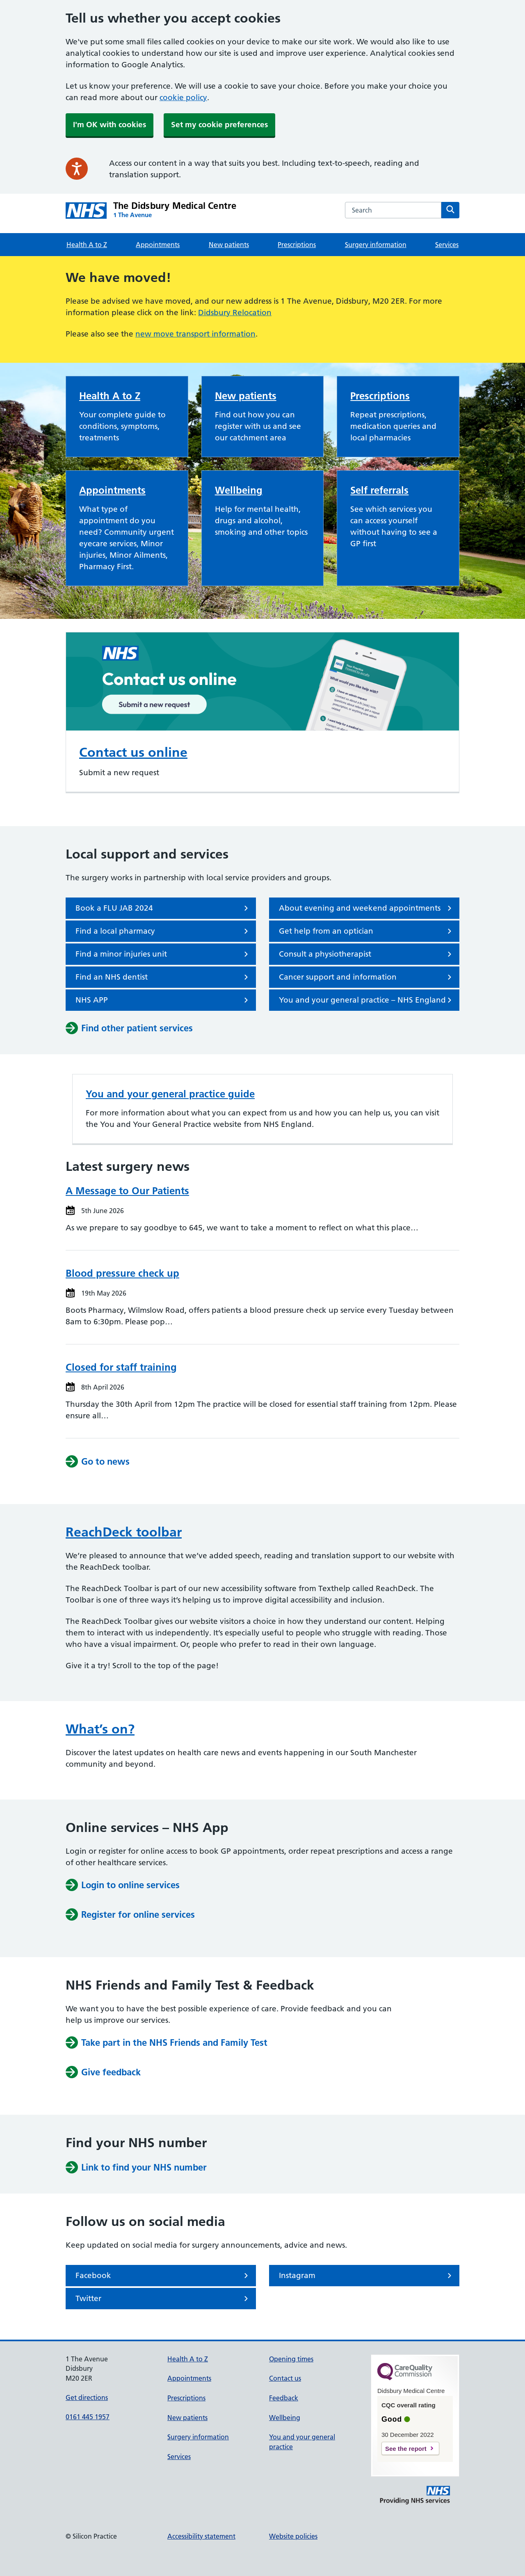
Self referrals (379, 490)
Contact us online (133, 752)
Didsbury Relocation (235, 312)
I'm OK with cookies (109, 124)
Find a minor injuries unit (163, 954)
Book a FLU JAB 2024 (163, 908)
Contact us (285, 2378)
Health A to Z (86, 244)
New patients (229, 244)
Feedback (283, 2398)
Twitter (163, 2299)
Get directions (87, 2397)
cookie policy (183, 97)
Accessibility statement (201, 2536)
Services (447, 244)
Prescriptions (297, 244)
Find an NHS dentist (163, 977)
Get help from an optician (366, 931)
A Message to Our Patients (127, 1191)
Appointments (158, 244)
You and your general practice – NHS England (366, 1000)
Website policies (293, 2536)
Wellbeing (238, 490)
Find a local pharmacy (163, 931)
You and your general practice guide (170, 1094)
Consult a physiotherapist (366, 954)
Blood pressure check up (122, 1273)
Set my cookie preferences (219, 124)
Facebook (163, 2276)
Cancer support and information (366, 977)
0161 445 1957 (88, 2417)
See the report (406, 2448)
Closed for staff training (121, 1367)
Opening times (291, 2359)
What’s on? (100, 1729)
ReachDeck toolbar (124, 1532)
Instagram (366, 2276)
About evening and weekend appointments (366, 908)
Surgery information (375, 244)
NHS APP (163, 1000)
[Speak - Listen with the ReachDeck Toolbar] (77, 169)
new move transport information (195, 334)
